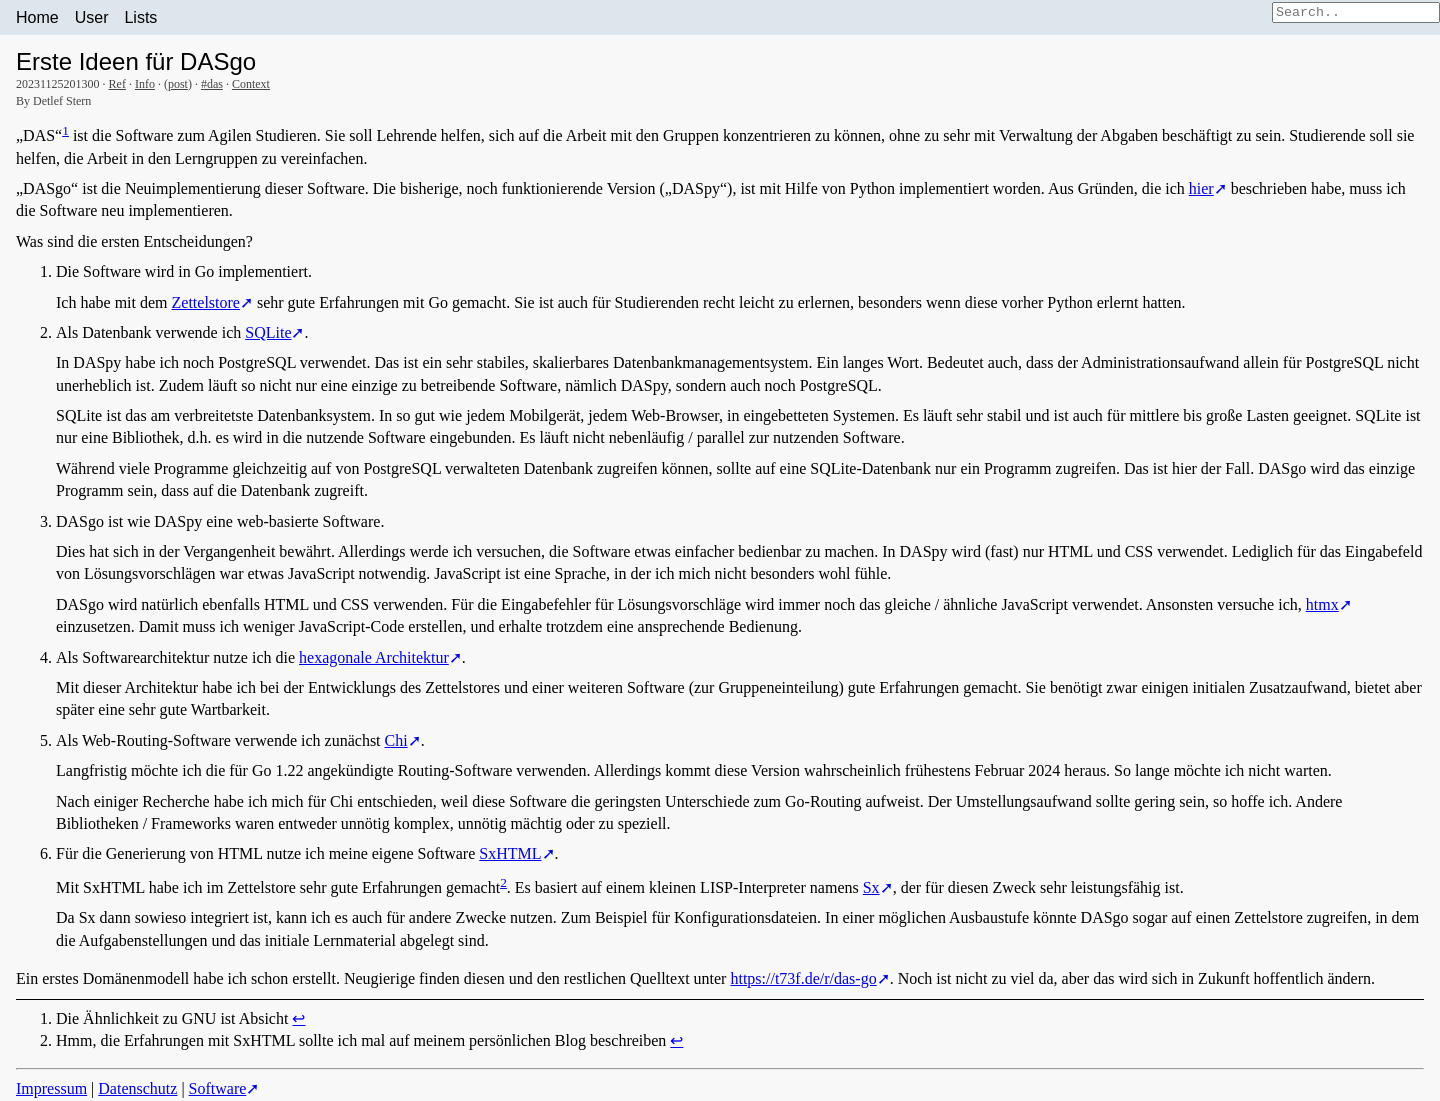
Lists (140, 17)
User (92, 17)
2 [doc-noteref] (503, 882)
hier (1201, 188)
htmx (1322, 604)
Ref (117, 84)
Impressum (51, 1088)
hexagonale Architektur (374, 657)
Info (145, 84)
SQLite (268, 332)
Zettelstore (206, 302)
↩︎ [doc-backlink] (298, 1018)
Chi (396, 740)
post (178, 84)
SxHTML (510, 853)
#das (212, 84)
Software (218, 1088)
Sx (871, 887)
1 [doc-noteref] (65, 130)
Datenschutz (137, 1088)
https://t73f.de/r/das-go (803, 978)
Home (37, 17)
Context (251, 84)
